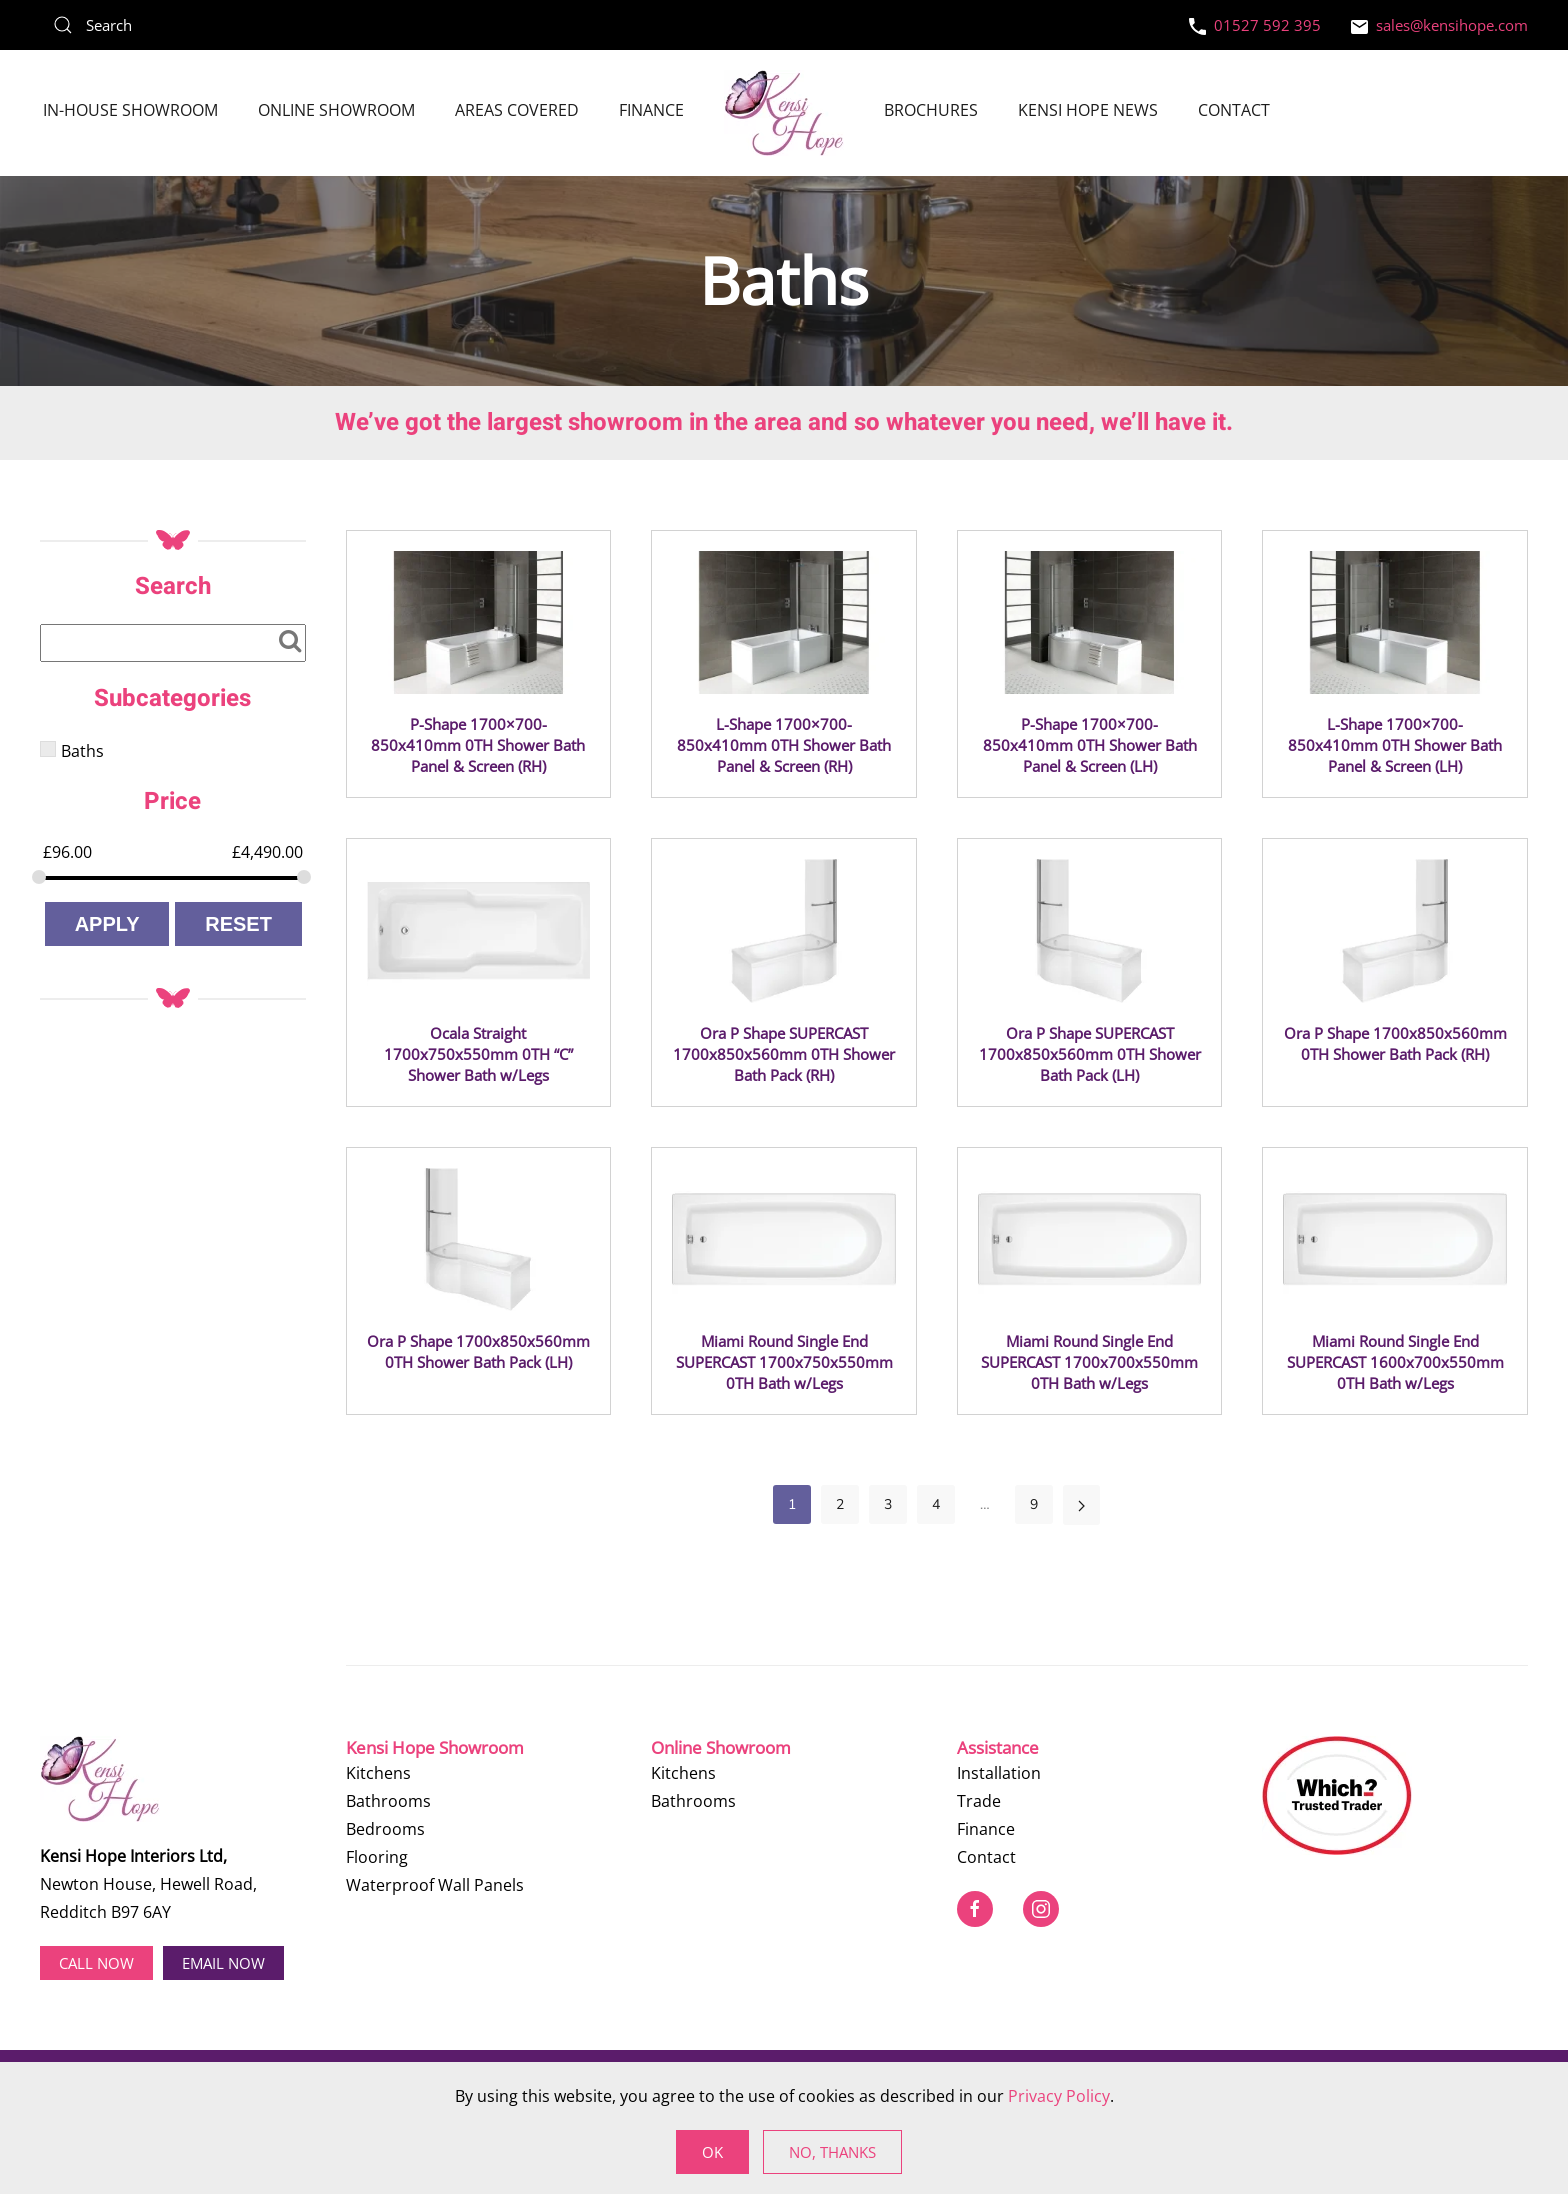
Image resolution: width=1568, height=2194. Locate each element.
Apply (107, 924)
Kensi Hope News (1088, 110)
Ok (712, 2152)
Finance (651, 110)
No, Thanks (832, 2152)
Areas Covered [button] (517, 110)
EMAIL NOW (223, 1963)
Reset (238, 924)
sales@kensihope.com (1439, 25)
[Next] (1081, 1505)
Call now (96, 1963)
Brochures (931, 110)
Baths (82, 751)
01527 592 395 (1255, 25)
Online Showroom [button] (336, 110)
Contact (1234, 110)
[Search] (190, 25)
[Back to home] (784, 113)
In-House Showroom (130, 110)
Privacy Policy (1059, 2096)
